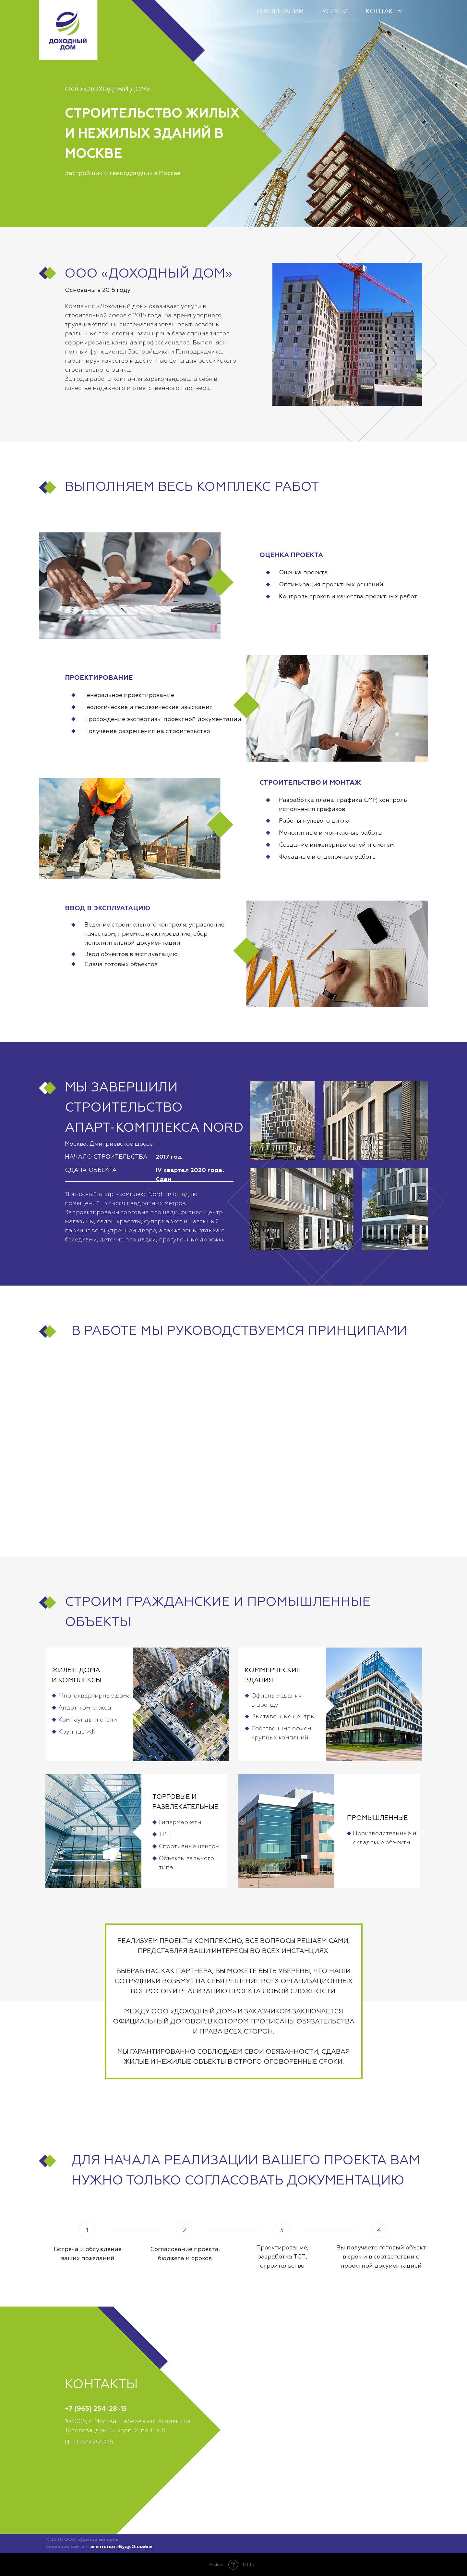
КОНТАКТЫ (384, 11)
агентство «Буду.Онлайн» (121, 2547)
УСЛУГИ (335, 11)
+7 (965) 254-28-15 (96, 2409)
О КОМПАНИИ (280, 11)
